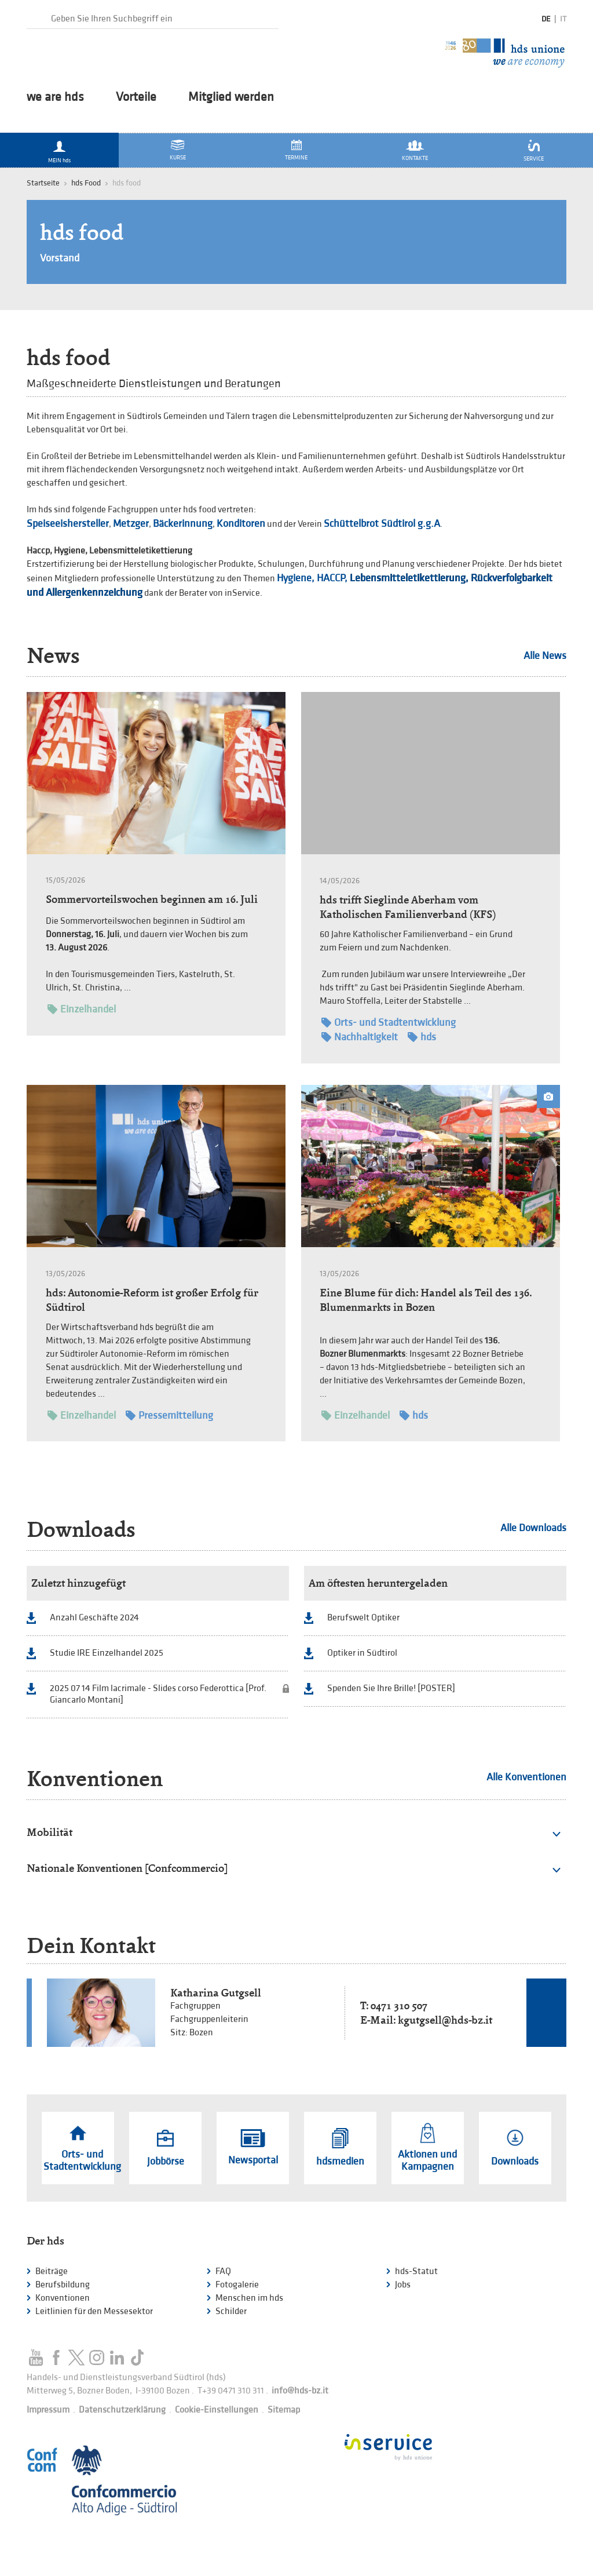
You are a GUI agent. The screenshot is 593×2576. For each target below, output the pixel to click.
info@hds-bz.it (300, 2390)
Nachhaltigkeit (359, 1037)
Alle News (545, 656)
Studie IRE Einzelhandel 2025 (106, 1653)
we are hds (55, 97)
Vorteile (136, 97)
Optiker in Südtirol (362, 1653)
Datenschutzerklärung (122, 2409)
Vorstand (59, 258)
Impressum (48, 2409)
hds (422, 1037)
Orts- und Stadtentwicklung (388, 1022)
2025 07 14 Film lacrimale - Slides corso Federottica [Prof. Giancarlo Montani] (158, 1694)
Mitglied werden (231, 97)
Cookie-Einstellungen (216, 2409)
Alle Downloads (533, 1528)
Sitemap (284, 2409)
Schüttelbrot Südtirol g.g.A (382, 524)
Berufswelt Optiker (363, 1617)
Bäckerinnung (183, 524)
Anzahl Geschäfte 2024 (94, 1617)
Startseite (43, 183)
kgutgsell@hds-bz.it (445, 2020)
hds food (81, 233)
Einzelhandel (81, 1009)
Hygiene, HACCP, (312, 578)
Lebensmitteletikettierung (408, 578)
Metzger (131, 524)
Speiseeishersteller (68, 524)
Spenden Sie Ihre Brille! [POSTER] (391, 1688)
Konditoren (241, 524)
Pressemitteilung (169, 1415)
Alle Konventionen (526, 1777)
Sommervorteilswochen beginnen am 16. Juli (152, 899)
